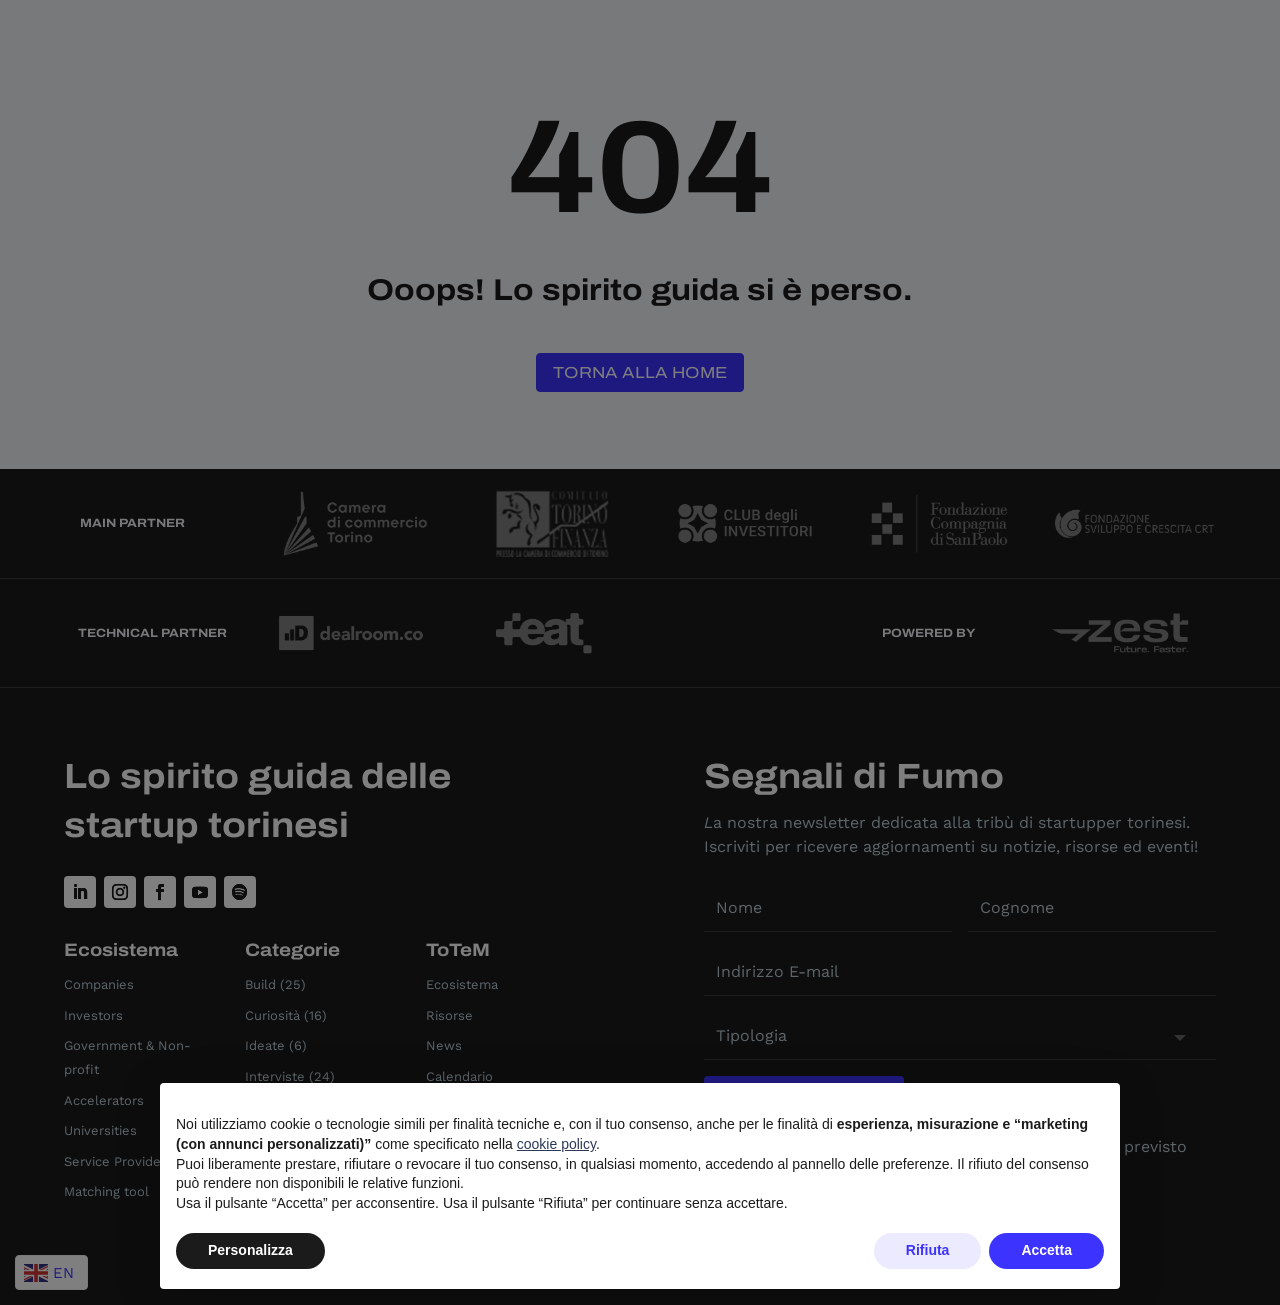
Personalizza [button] (250, 1250)
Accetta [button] (1046, 1250)
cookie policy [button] (556, 1144)
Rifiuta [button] (928, 1250)
